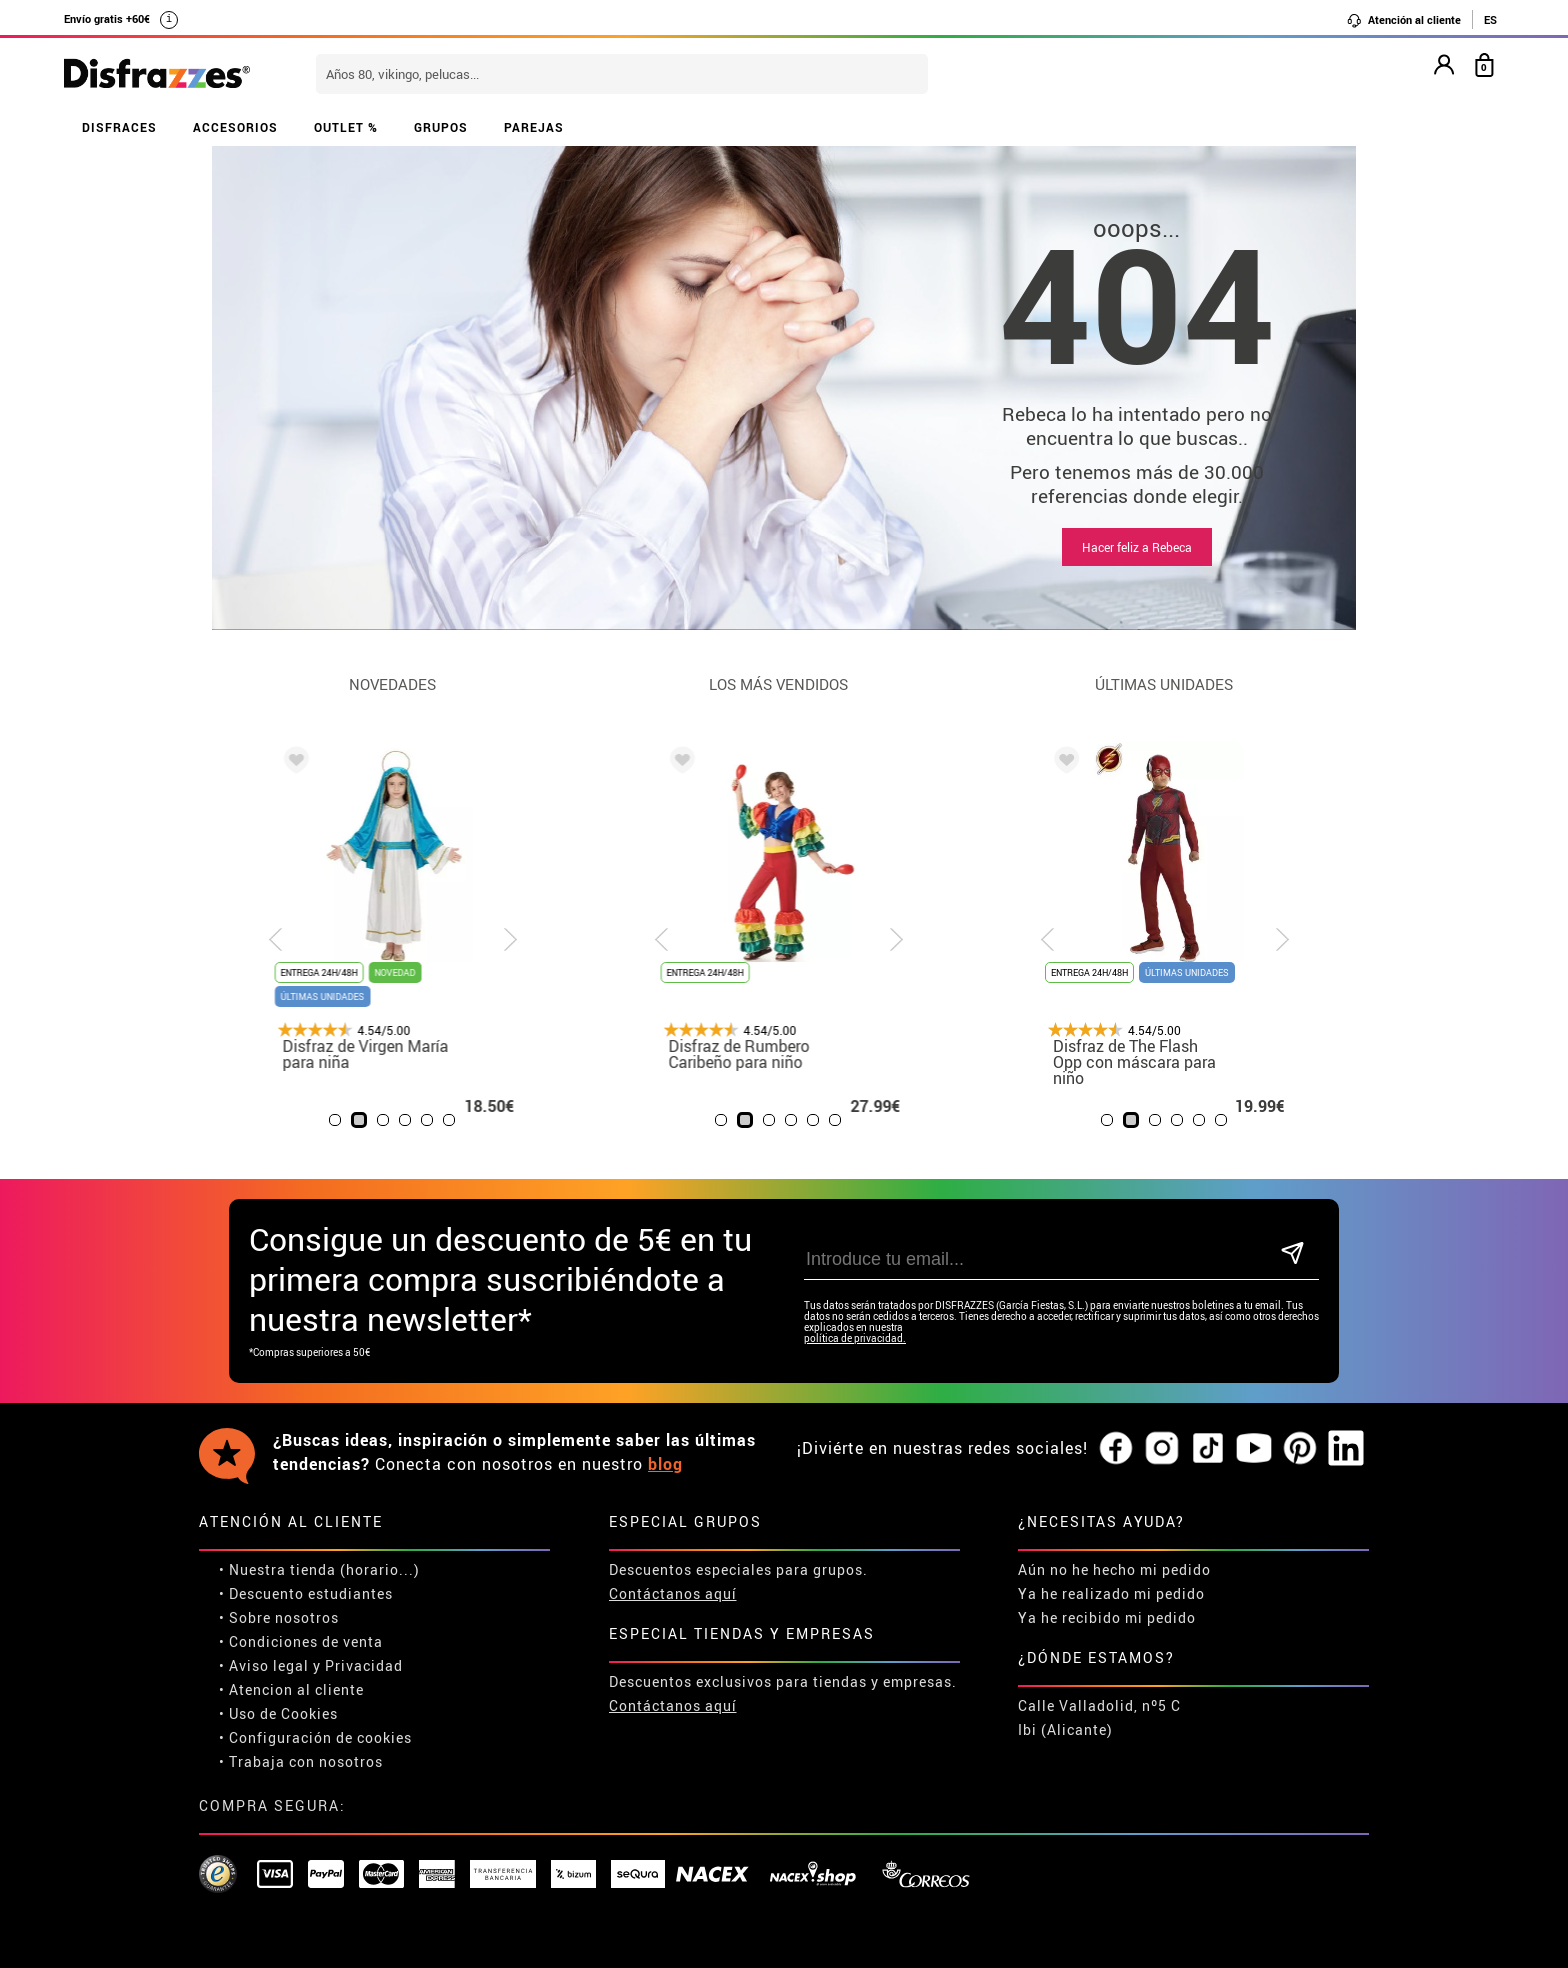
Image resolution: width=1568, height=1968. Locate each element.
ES (1490, 19)
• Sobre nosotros (279, 1617)
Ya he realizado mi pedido (1111, 1593)
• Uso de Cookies (278, 1713)
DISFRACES (119, 127)
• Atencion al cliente (291, 1689)
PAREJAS (534, 127)
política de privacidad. (855, 1338)
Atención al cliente (1403, 20)
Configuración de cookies (320, 1737)
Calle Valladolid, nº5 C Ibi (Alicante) (1099, 1717)
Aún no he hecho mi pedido (1114, 1569)
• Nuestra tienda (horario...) (319, 1569)
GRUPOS (441, 127)
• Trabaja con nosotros (301, 1761)
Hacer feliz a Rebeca (1137, 547)
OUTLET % (346, 127)
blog (665, 1464)
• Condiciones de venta (301, 1641)
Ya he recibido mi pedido (1107, 1617)
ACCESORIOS (235, 127)
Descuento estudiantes (311, 1593)
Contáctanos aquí (673, 1593)
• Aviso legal (264, 1665)
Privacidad (364, 1665)
